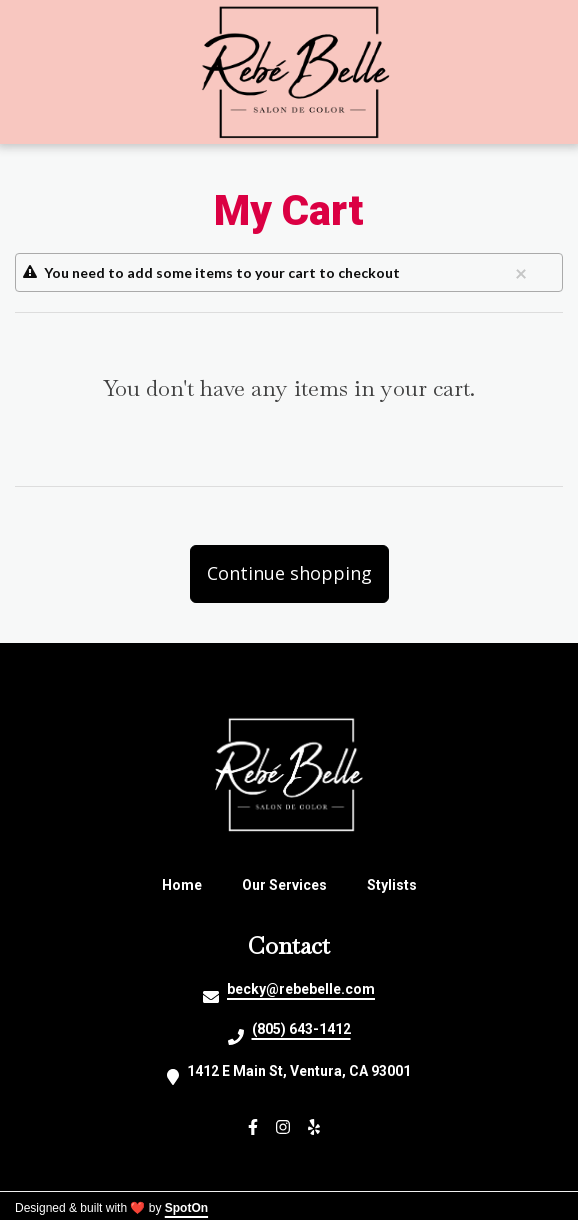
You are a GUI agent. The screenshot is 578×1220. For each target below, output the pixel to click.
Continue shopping (289, 573)
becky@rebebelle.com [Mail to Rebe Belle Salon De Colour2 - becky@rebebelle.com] (301, 989)
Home (188, 885)
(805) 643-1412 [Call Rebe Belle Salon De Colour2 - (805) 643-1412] (301, 1029)
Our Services (290, 885)
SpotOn (186, 1208)
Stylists (398, 885)
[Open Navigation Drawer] (48, 72)
